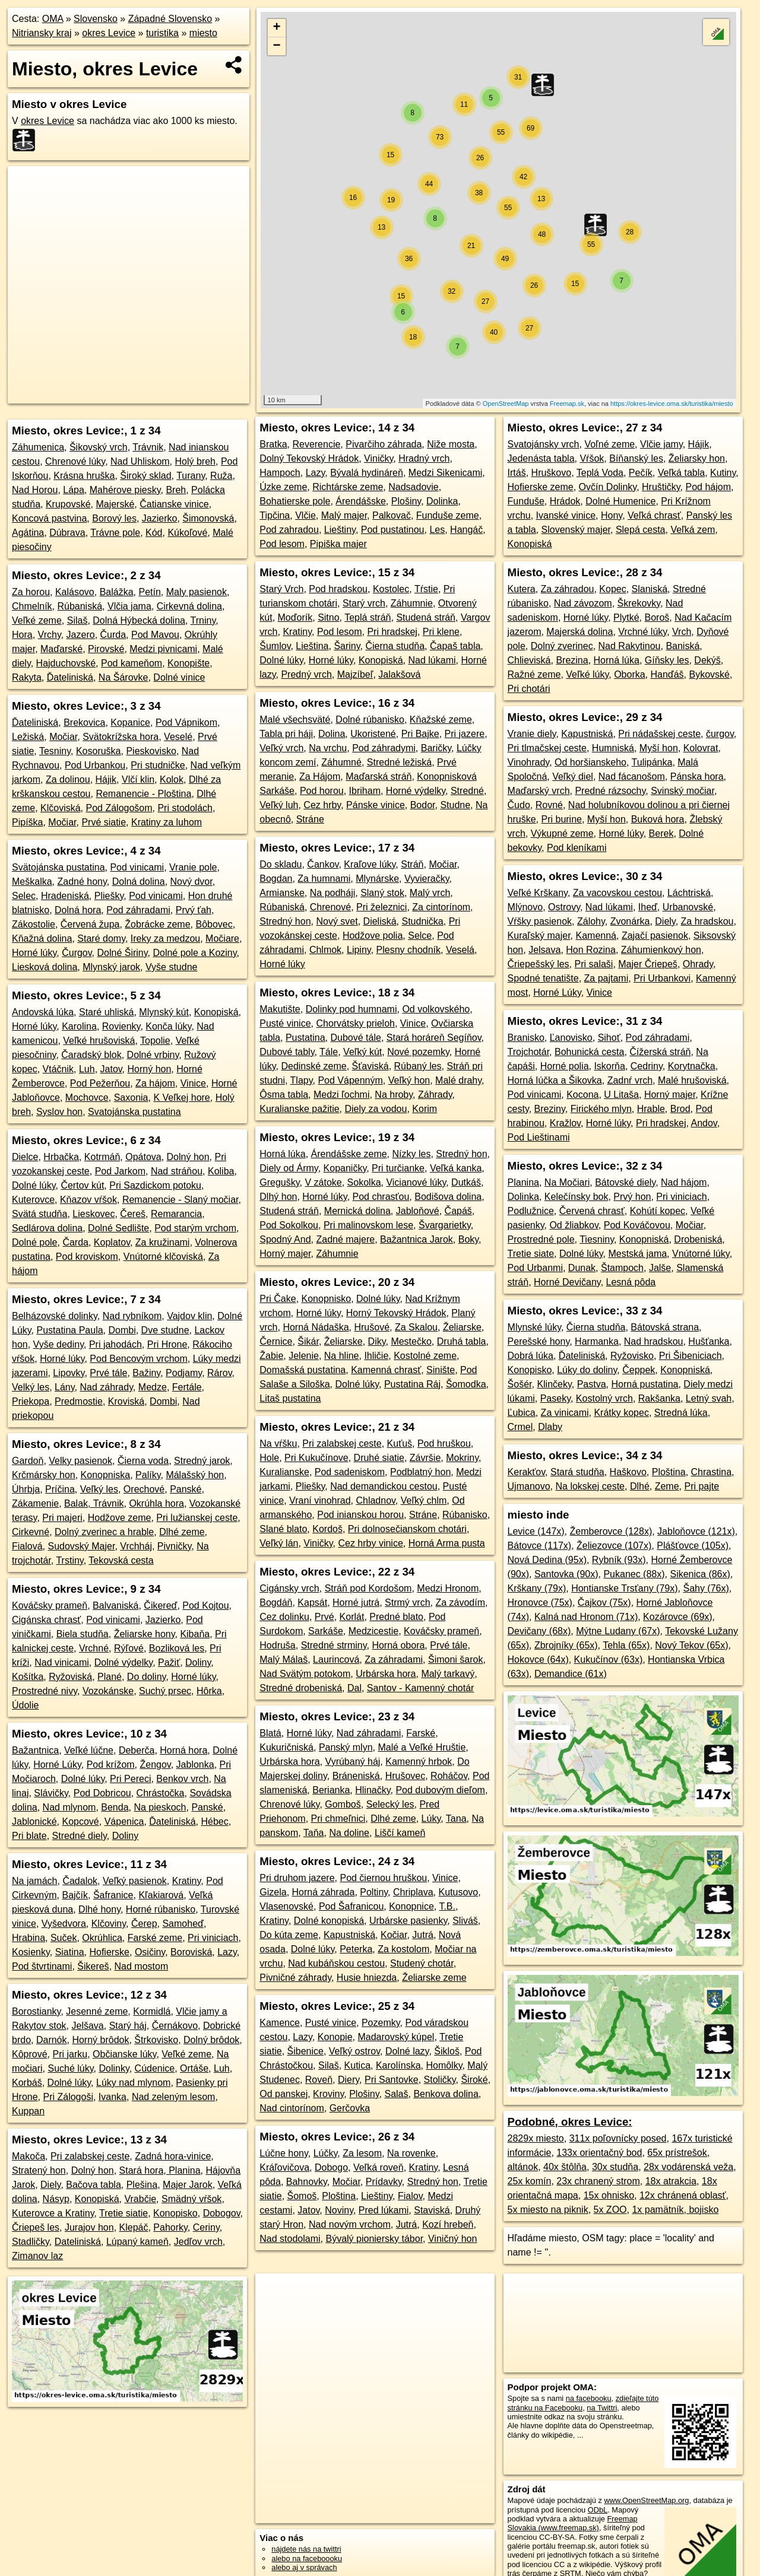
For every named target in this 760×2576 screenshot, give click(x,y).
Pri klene (441, 632)
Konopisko (175, 2213)
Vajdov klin (189, 1316)
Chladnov (375, 1500)
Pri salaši (593, 964)
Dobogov (221, 2213)
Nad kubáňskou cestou (336, 1963)
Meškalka (32, 881)
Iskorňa (609, 1066)
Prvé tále (108, 1373)
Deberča (136, 1750)
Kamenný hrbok (418, 1761)
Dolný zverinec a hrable (104, 1532)
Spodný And (285, 1239)
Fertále (187, 1387)
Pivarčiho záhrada (384, 444)
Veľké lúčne (88, 1750)
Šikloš (447, 2051)
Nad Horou (35, 490)
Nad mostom (142, 1966)
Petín (149, 592)
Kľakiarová (160, 1895)
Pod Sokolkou (288, 1225)
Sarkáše (325, 1631)
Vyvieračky (426, 879)
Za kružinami (162, 1242)
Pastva (591, 1384)
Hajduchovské (66, 663)
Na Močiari (567, 1182)
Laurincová (336, 1659)
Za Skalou (416, 1327)
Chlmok (325, 950)
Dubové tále (355, 1038)
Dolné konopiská (329, 1921)
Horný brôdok (100, 2040)
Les (437, 530)
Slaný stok (382, 893)
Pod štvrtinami (42, 1966)
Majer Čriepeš (647, 964)
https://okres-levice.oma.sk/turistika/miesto (671, 403)
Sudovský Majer (81, 1546)
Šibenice (305, 2051)
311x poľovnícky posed (618, 2138)
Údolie (25, 1705)
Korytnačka (691, 1066)
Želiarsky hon (697, 458)
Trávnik (147, 447)
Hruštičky (661, 487)
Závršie (425, 1458)
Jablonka (195, 1764)
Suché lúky (70, 2068)
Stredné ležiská (399, 762)
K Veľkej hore (181, 1097)
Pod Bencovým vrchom (139, 1359)
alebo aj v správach (304, 2567)
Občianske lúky (124, 2054)
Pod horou (322, 791)
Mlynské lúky (534, 1327)
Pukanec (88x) (633, 1574)
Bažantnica (35, 1750)
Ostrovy (564, 907)
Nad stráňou (176, 1171)
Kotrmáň (102, 1157)
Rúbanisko (464, 1515)
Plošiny (406, 501)
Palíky (147, 1475)
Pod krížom (111, 1764)
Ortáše (194, 2068)
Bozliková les (176, 1648)
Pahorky (170, 2227)
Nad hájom (684, 1182)
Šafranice (113, 1895)
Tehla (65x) (626, 1645)
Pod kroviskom (87, 1257)
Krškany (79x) (537, 1588)
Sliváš (465, 1921)
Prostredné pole (541, 1239)
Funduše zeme (447, 515)
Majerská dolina (579, 632)
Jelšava (87, 2026)
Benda (114, 1807)
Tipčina (274, 515)
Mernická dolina (357, 1211)
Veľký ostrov (354, 2051)
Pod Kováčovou (637, 1225)
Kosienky (31, 1952)
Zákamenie (35, 1503)
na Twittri (602, 2407)
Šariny (347, 646)
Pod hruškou (444, 1443)
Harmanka (597, 1341)
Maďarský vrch (539, 791)
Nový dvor (191, 881)
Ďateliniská (70, 677)
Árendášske (360, 501)
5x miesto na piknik (548, 2210)
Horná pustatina (644, 1384)
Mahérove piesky (125, 490)
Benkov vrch (182, 1779)
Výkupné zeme (562, 833)
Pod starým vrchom (195, 1228)
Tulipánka (652, 762)
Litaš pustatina (290, 1398)
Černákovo (175, 2026)
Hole (269, 1458)
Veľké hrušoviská (99, 1041)
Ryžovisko (632, 1356)
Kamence (279, 2023)
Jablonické (34, 1821)
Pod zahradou (289, 530)
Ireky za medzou (165, 938)
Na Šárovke (123, 677)
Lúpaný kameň (137, 2242)
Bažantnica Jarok (416, 1239)
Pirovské (106, 649)
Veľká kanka (456, 1168)
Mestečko (411, 1341)
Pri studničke (158, 765)
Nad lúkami (431, 660)
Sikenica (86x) (700, 1574)
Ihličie (376, 1356)
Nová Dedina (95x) (547, 1560)
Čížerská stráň (660, 1052)
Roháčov (448, 1776)
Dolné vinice (179, 677)
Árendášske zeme (349, 1154)
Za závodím (460, 1602)
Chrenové (330, 907)
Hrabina (28, 1938)
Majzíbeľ (355, 674)
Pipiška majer (338, 544)
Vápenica (124, 1821)
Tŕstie (426, 589)
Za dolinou (68, 779)
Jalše (660, 1268)
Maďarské (61, 649)
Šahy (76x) (706, 1588)
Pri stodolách (185, 808)
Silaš (77, 620)
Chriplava (413, 1892)
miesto (203, 33)
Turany (190, 476)
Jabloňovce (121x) (696, 1531)
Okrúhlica (102, 1938)
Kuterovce (33, 1200)
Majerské (115, 504)
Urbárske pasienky (408, 1921)
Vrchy (49, 635)
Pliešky (109, 896)
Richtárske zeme (347, 487)
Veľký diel (572, 776)
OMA (53, 19)
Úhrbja (26, 1489)
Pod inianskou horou (360, 1515)
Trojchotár (529, 1052)
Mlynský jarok (111, 967)
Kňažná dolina (42, 938)
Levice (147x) (536, 1531)
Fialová (27, 1546)
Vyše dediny (58, 1344)
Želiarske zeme (434, 1978)
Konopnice (411, 1906)
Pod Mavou (155, 635)
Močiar (63, 737)
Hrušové (372, 1327)
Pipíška (27, 822)
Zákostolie (33, 924)
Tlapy (301, 1080)
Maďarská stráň (378, 776)
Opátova (143, 1157)
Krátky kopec (621, 1413)
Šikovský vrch (98, 447)
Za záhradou (567, 589)
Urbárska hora (386, 1674)
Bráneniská (356, 1776)
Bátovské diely (625, 1182)
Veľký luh (278, 805)
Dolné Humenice (620, 501)
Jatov (111, 1069)
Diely (50, 2185)
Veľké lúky (587, 674)
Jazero (80, 635)
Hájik (106, 779)
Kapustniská (349, 1935)
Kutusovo (458, 1892)
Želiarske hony (144, 1634)
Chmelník (32, 606)
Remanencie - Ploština (143, 794)
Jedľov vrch (198, 2242)
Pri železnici (381, 907)
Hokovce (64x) (538, 1659)
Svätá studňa (39, 1214)
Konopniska (106, 1475)
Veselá (460, 950)
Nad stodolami (289, 2239)
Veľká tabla (681, 473)
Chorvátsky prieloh (355, 1023)
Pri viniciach (213, 1938)
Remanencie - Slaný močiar (180, 1200)
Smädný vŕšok (191, 2199)
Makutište (279, 1009)
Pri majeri (62, 1518)
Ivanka (112, 2097)
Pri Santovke (392, 2080)
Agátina (28, 533)
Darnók (51, 2040)
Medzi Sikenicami (445, 473)
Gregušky (279, 1182)
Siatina (69, 1952)
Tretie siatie (123, 2213)
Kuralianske (284, 1472)
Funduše (526, 501)
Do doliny (146, 1677)
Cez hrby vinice (370, 1543)
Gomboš (342, 1804)
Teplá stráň (367, 617)
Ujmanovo (529, 1486)
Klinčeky (554, 1384)
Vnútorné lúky (701, 1254)
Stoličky (440, 2080)
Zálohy (591, 921)
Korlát (352, 1617)
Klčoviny (108, 1923)
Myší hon (658, 748)
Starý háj (128, 2026)
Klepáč (133, 2227)
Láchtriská (689, 893)
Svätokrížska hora (121, 737)
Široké (474, 2080)
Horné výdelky (415, 791)
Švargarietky (445, 1225)
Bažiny (146, 1373)
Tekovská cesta (120, 1560)
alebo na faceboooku (306, 2558)
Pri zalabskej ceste (89, 2156)
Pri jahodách (115, 1344)
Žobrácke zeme (157, 924)
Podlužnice (531, 1211)
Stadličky (30, 2242)
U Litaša (621, 1095)
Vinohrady (529, 762)
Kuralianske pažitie (299, 1109)
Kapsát (312, 1602)
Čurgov (76, 953)
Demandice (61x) (570, 1674)
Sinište (440, 1370)
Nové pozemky (418, 1052)
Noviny (339, 2210)
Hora (22, 635)
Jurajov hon (89, 2227)
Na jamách (34, 1881)
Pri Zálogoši (68, 2097)
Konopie (335, 2037)
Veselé (178, 737)
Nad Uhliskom (140, 461)
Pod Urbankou (95, 765)
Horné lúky (34, 953)
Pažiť (169, 1662)
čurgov (720, 734)
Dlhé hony (99, 1909)
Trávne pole (115, 533)
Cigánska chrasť (46, 1620)
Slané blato (283, 1529)
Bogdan (275, 879)
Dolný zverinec (562, 646)
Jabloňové (417, 1211)
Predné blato (396, 1617)
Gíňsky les (667, 660)
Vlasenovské (286, 1906)
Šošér (520, 1384)
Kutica (357, 2065)
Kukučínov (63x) (608, 1659)
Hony (611, 515)
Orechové (144, 1489)
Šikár (308, 1341)
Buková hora (658, 819)
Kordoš (327, 1529)
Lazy (227, 1952)
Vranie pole (193, 867)
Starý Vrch (281, 589)
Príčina (60, 1489)
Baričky (436, 748)
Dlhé (640, 1486)
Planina (523, 1182)
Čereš (132, 1214)
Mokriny (462, 1458)
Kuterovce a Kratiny (53, 2213)
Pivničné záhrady (295, 1978)
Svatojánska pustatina (134, 1112)
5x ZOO (610, 2210)
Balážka (117, 592)
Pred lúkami (383, 2210)
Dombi (121, 1330)
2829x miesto (536, 2138)
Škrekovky (639, 603)
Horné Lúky (57, 1764)
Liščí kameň (400, 1833)
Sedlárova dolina (47, 1228)
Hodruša (277, 1645)
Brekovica (84, 722)
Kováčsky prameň (49, 1605)
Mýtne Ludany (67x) (618, 1631)
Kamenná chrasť (386, 1370)
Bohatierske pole (294, 501)
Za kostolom (403, 1949)
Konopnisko (327, 1299)
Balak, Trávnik (94, 1503)
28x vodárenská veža (688, 2167)
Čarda (75, 1242)
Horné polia (564, 1066)
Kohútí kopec (657, 1211)
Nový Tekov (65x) (691, 1645)
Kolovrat (700, 748)
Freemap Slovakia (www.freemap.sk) (573, 2523)
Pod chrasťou (381, 1197)
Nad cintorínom (291, 2108)
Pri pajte (701, 1486)
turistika (162, 33)
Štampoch (622, 1268)
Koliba (221, 1171)
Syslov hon (59, 1112)
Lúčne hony (283, 2153)
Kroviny (328, 2094)
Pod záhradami (138, 910)
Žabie (271, 1356)
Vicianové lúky (416, 1182)
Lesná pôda (631, 1282)
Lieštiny (340, 530)
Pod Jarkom (120, 1171)
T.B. (447, 1906)
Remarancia (176, 1214)
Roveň (318, 2080)
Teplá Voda (600, 473)
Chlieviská (529, 660)
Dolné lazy (407, 2051)
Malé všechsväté (294, 719)
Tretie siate (531, 1254)
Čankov (322, 864)
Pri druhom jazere (296, 1878)
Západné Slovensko (170, 19)
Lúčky (326, 2153)
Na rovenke (411, 2153)
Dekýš (707, 660)
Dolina (331, 734)
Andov (704, 1123)
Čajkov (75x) (604, 1602)
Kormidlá (151, 2011)
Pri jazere (465, 734)
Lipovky (68, 1373)
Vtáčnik (58, 1069)
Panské (185, 1489)
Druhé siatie (379, 1458)
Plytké (626, 617)
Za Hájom (319, 776)
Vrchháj (136, 1546)
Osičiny (150, 1952)
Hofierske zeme (541, 487)
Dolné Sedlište (118, 1228)
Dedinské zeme (313, 1066)
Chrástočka (161, 1793)
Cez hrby (322, 805)
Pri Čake (277, 1299)
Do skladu (280, 864)
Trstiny (69, 1560)
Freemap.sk (567, 403)
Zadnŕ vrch (630, 1080)
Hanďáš (667, 674)
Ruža (221, 476)
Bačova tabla (93, 2185)
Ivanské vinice (566, 515)
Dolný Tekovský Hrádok (309, 458)
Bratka (273, 444)
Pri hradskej (392, 632)
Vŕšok (592, 458)
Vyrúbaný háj (353, 1761)
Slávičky (51, 1793)
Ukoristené (372, 734)
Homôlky (444, 2065)
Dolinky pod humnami (351, 1009)
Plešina (141, 2185)
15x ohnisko (609, 2195)
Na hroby (394, 1095)
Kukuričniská (286, 1747)
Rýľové (129, 1648)
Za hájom (155, 1083)
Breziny (549, 1109)
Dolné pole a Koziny (194, 953)
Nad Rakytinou (629, 646)
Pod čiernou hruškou (383, 1878)
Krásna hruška (84, 476)
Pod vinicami (137, 867)
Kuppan (28, 2111)
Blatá (270, 1733)
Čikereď (160, 1605)
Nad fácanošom (631, 776)
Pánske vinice (375, 805)
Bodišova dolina (448, 1197)
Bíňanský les (636, 458)
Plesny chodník (408, 950)
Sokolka (364, 1182)
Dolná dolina (138, 881)
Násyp (56, 2199)
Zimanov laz (37, 2256)
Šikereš (93, 1966)
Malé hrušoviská (692, 1080)
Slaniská (649, 589)
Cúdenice (155, 2068)
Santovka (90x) (566, 1574)
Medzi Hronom (448, 1588)
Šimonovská (208, 518)
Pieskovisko (151, 751)
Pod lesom (282, 544)
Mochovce (87, 1097)
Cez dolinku (284, 1617)
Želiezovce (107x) (614, 1545)
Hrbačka (61, 1157)
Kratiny (186, 1881)
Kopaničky (345, 1168)
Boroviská (191, 1952)
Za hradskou (707, 921)
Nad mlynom (69, 1807)
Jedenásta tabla (541, 458)
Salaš (396, 2094)
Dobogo (331, 2167)
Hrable (651, 1109)
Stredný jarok (202, 1461)
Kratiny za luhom (166, 822)
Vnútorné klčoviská (163, 1257)
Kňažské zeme (441, 719)
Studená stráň (425, 617)
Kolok (171, 779)
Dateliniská (78, 2242)
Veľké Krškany (538, 893)
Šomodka (466, 1384)
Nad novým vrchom (350, 2224)
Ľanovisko (571, 1038)
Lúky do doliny (587, 1370)
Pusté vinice (285, 1023)
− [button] (277, 46)
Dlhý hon (278, 1197)
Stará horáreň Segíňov (434, 1038)
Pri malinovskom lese (368, 1225)
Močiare (222, 938)
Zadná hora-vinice (173, 2156)
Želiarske (462, 1327)
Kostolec (391, 589)
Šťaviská (370, 1066)
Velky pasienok (80, 1461)
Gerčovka (350, 2108)
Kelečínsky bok (576, 1197)
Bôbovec (213, 924)
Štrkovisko (156, 2040)
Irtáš (517, 473)
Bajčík (75, 1895)
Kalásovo (74, 592)
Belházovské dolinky (54, 1316)
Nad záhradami (369, 1733)
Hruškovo (551, 473)
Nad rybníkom (132, 1316)
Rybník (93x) (619, 1560)
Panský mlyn (346, 1747)
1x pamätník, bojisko (675, 2210)
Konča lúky (168, 1026)
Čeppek (638, 1370)
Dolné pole (35, 1242)
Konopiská (216, 1012)
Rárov (219, 1373)
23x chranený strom (598, 2181)
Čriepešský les (538, 964)
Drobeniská (698, 1239)
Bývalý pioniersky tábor (374, 2239)
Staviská (431, 2210)
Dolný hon (188, 1157)
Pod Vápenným (350, 1080)
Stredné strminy (334, 1645)
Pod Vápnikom (186, 722)
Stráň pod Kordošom (368, 1588)
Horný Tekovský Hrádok (396, 1313)
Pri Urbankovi (662, 978)
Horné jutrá (355, 1602)
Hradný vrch (423, 458)
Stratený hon (39, 2170)
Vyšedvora (64, 1923)
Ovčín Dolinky (608, 487)
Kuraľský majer (539, 935)
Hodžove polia (373, 935)
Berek (661, 833)
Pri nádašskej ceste (659, 734)
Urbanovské (688, 907)
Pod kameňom (131, 663)
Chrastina (711, 1472)
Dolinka (442, 501)
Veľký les (99, 1489)
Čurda (113, 635)
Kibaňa (195, 1634)
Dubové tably (286, 1052)
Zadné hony (81, 881)
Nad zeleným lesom (174, 2097)
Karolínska (398, 2065)
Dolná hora (78, 910)
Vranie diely (532, 734)
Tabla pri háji (286, 734)
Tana (456, 1818)
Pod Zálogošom (119, 808)
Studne (455, 805)
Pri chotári (529, 689)
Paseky (555, 1398)
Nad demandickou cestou (384, 1486)
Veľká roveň (378, 2167)
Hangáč (466, 530)
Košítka (27, 1677)
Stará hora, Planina (160, 2170)
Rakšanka (659, 1398)
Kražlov (565, 1123)
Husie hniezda (367, 1978)
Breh (176, 490)
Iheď (647, 907)
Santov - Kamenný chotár (420, 1688)
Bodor (422, 805)
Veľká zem (692, 530)
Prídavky (384, 2182)
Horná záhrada (323, 1892)
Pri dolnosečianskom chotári (407, 1529)
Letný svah (709, 1398)
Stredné (467, 791)
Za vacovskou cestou (617, 893)
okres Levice (108, 33)
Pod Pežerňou (100, 1083)
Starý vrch (364, 603)
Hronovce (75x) (540, 1602)
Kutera (522, 589)
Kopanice (130, 722)
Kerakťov (527, 1472)
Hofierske (109, 1952)
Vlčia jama (129, 606)
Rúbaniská (79, 606)
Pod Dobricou (102, 1793)
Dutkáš (466, 1182)
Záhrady (435, 1095)
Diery (348, 2080)
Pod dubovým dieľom (440, 1790)
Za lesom (362, 2153)
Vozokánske (108, 1691)
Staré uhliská (106, 1012)
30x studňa (615, 2167)
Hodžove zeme (119, 1518)
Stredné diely (79, 1836)
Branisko (526, 1038)
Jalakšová (399, 674)
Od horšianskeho (590, 762)
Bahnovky (306, 2182)
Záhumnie (412, 603)
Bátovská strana (665, 1327)
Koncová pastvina (49, 518)
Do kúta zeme (288, 1935)
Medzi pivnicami (163, 649)
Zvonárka (630, 921)
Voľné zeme (609, 444)
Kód (153, 533)
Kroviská (126, 1401)
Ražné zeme (534, 674)
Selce (420, 935)
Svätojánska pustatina (58, 867)
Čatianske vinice (174, 504)
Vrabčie (140, 2199)
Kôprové (30, 2054)
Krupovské (68, 504)
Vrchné (94, 1648)
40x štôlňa (565, 2167)
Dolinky (114, 2068)
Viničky (378, 458)
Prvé (324, 1617)
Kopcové (80, 1821)
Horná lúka (282, 1154)
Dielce (25, 1157)
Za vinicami (565, 1413)
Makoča (28, 2156)
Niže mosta (450, 444)
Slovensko (96, 19)
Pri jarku (69, 2054)
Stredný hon (285, 921)
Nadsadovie (413, 487)
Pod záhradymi (384, 748)
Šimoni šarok (455, 1659)
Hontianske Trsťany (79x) (624, 1588)
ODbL (597, 2509)
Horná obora (398, 1645)
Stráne (310, 819)
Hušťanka (708, 1341)
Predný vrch (306, 674)
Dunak (582, 1268)
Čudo (519, 805)
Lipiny (359, 950)
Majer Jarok (188, 2185)
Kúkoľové (187, 533)
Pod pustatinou (393, 530)
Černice (275, 1341)
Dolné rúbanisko (369, 719)
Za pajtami (606, 978)
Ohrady (698, 964)
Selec (24, 896)
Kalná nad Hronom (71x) (586, 1617)
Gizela (272, 1892)
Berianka (331, 1790)
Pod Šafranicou (351, 1906)
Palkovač (391, 515)
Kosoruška (98, 751)
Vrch (681, 632)
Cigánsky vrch (289, 1588)
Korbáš (27, 2083)
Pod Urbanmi (535, 1268)
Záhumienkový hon (661, 950)
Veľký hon (409, 1080)
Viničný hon (452, 2239)
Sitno (328, 617)
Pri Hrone (167, 1344)
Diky (377, 1341)
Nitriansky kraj (41, 33)
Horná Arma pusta (446, 1543)
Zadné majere (345, 1239)
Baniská (682, 646)
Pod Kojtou (205, 1605)
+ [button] (277, 28)
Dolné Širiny (122, 953)
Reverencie (316, 444)
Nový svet (336, 921)
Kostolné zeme (425, 1356)
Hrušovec (405, 1776)
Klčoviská (60, 808)
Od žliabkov (573, 1225)
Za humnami (323, 879)
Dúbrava (67, 533)
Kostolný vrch (604, 1398)
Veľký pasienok (135, 1881)
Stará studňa (577, 1472)
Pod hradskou (338, 589)
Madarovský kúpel (395, 2037)
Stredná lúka (681, 1413)
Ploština (339, 2196)
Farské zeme (155, 1938)
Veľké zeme (37, 620)
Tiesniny (597, 1239)
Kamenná (595, 935)
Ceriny (206, 2227)
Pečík (641, 473)
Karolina (79, 1026)
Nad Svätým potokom (304, 1674)
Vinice (193, 1083)
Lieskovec (93, 1214)
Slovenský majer (576, 530)
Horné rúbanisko (160, 1909)
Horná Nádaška (316, 1327)
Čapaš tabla (455, 646)
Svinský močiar (682, 791)
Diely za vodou (375, 1109)
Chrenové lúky (75, 461)
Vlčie (305, 515)
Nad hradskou (653, 1341)
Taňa (313, 1833)
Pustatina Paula (70, 1330)
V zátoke (323, 1182)
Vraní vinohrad (319, 1500)
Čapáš (458, 1211)
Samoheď (182, 1923)
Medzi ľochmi (341, 1095)
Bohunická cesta (589, 1052)
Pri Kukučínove (316, 1458)
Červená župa (90, 924)
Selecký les (390, 1804)
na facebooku (589, 2398)
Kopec (612, 589)
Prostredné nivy (44, 1691)
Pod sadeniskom (350, 1472)
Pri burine (561, 819)
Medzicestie (373, 1631)
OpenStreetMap (506, 403)
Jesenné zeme (97, 2011)
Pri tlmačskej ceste (547, 748)
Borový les (114, 518)
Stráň (412, 864)
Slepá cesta (641, 530)
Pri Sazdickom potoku (155, 1185)
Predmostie (79, 1401)
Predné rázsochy (610, 791)
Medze (152, 1387)
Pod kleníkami (577, 848)
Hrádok (565, 501)
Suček (63, 1938)
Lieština (312, 646)
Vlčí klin (138, 779)
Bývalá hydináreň (366, 473)
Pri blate (29, 1836)
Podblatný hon (420, 1472)
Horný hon (150, 1069)
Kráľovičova (284, 2167)
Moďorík (295, 617)
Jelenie (304, 1356)
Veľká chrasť (654, 515)
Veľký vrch (281, 748)
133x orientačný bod (599, 2153)
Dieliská (380, 921)
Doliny (198, 1662)
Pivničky (174, 1546)
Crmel (520, 1427)
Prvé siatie (103, 822)
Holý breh (195, 461)
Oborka (629, 674)
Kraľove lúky (369, 864)
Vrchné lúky (642, 632)
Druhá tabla (461, 1341)
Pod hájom (709, 487)
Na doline (349, 1833)
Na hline (341, 1356)
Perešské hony (539, 1341)
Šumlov (274, 646)
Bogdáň (275, 1602)
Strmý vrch (407, 1602)
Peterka (356, 1949)
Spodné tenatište (543, 978)
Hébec (214, 1821)
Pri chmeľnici (338, 1818)
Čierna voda (143, 1461)
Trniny (203, 620)
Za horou (31, 592)
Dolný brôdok (211, 2040)
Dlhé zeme (181, 1532)
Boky (468, 1239)
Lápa (73, 490)
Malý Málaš (283, 1659)
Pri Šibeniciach (690, 1356)
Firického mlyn (601, 1109)
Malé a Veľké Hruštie (422, 1747)
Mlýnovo (525, 907)
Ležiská (28, 737)
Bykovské (709, 674)
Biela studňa (82, 1634)
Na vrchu (328, 748)
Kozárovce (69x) (677, 1617)
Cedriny (647, 1066)
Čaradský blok (91, 1055)
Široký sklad (145, 476)
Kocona (582, 1095)
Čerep (144, 1923)
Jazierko (160, 518)
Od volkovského (436, 1009)
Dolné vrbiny (153, 1055)
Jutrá (422, 1935)
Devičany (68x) (539, 1631)
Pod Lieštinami (539, 1137)
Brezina (572, 660)
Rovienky (121, 1026)
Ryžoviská (70, 1677)
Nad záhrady (106, 1387)
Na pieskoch (160, 1807)
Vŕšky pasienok (540, 921)
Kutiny (723, 473)
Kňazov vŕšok (88, 1200)
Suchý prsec (165, 1691)
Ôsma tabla (283, 1095)
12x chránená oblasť (682, 2195)
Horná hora (183, 1750)
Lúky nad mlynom (133, 2083)
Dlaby (550, 1427)
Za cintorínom (441, 907)
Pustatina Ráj (412, 1384)
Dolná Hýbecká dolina (139, 620)
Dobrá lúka (530, 1356)
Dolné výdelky (123, 1662)
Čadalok (79, 1881)
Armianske (282, 893)
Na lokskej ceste (590, 1486)
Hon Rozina (591, 950)
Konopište (188, 663)
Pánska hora (697, 776)
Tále (328, 1052)
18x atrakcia (670, 2181)
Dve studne (165, 1330)
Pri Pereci (130, 1779)
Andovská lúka (43, 1012)
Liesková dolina (44, 967)
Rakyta (27, 677)
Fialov (410, 2196)
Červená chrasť (592, 1211)
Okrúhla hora (156, 1503)
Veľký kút (362, 1052)
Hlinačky (372, 1790)
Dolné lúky (34, 1185)
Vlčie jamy (661, 444)
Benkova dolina (445, 2094)
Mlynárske (377, 879)
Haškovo (628, 1472)
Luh (87, 1069)
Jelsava (544, 950)
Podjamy (184, 1373)
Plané (109, 1677)
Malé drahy (458, 1080)
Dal (354, 1688)
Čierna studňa (395, 646)
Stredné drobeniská (300, 1688)
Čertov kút (82, 1185)
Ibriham (365, 791)
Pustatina (305, 1038)
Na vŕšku (278, 1443)
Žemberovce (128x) (611, 1531)
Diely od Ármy (288, 1168)
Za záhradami (394, 1659)
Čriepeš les (35, 2227)
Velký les (30, 1387)
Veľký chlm (424, 1500)
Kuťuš (399, 1443)
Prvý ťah (193, 910)
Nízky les (411, 1154)
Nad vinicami (61, 1662)
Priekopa (30, 1401)
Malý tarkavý (447, 1674)
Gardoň (27, 1461)
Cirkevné (30, 1532)
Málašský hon (195, 1475)
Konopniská (644, 1239)
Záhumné (341, 762)
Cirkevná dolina (189, 606)
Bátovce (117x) (540, 1545)
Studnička (423, 921)
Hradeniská (65, 896)
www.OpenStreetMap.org (646, 2500)
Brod (680, 1109)
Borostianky (36, 2011)
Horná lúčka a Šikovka (555, 1080)
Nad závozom (583, 603)
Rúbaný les (418, 1066)
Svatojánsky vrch (544, 444)
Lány (65, 1387)
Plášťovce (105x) (693, 1545)
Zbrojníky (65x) (566, 1645)
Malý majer (344, 515)
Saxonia (131, 1097)
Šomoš (302, 2196)
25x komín (530, 2181)
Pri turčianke (398, 1168)
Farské (420, 1733)
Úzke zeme (283, 487)
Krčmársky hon (43, 1475)
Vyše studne (171, 967)
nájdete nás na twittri (306, 2549)
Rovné (549, 805)
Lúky (431, 1818)
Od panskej (283, 2094)
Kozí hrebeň (447, 2224)
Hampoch (279, 473)
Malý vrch (430, 893)
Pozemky (381, 2023)
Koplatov (112, 1242)
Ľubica (522, 1413)
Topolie (155, 1041)
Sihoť (609, 1038)
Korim (424, 1109)
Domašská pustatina (302, 1370)
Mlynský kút (164, 1012)
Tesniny (55, 751)
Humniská (613, 748)
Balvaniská (115, 1605)
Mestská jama (637, 1254)
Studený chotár (422, 1963)
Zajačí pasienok (655, 935)
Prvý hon (632, 1197)
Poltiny (374, 1892)
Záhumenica (38, 447)
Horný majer (285, 1254)
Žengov (155, 1764)
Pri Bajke (420, 734)
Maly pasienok (196, 592)
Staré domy (101, 938)
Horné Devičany (567, 1282)
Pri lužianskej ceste (197, 1518)
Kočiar (394, 1935)
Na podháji (333, 893)
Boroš (656, 617)
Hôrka (209, 1691)
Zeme (667, 1486)
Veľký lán (278, 1543)
